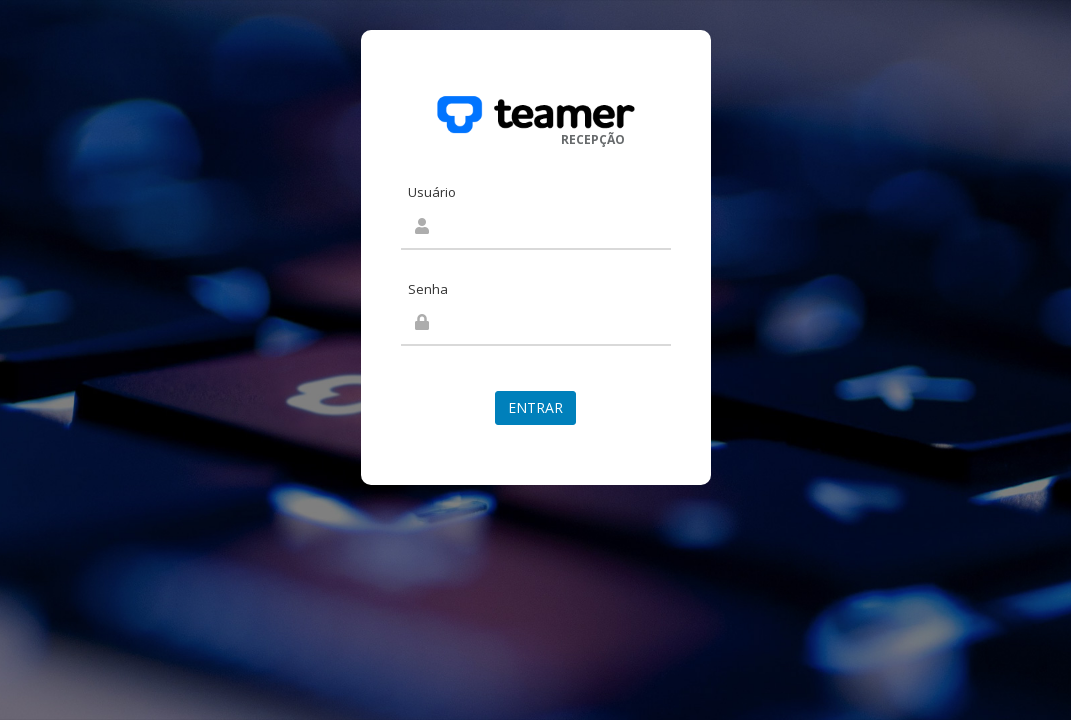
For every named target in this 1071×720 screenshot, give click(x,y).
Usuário (432, 192)
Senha (428, 289)
